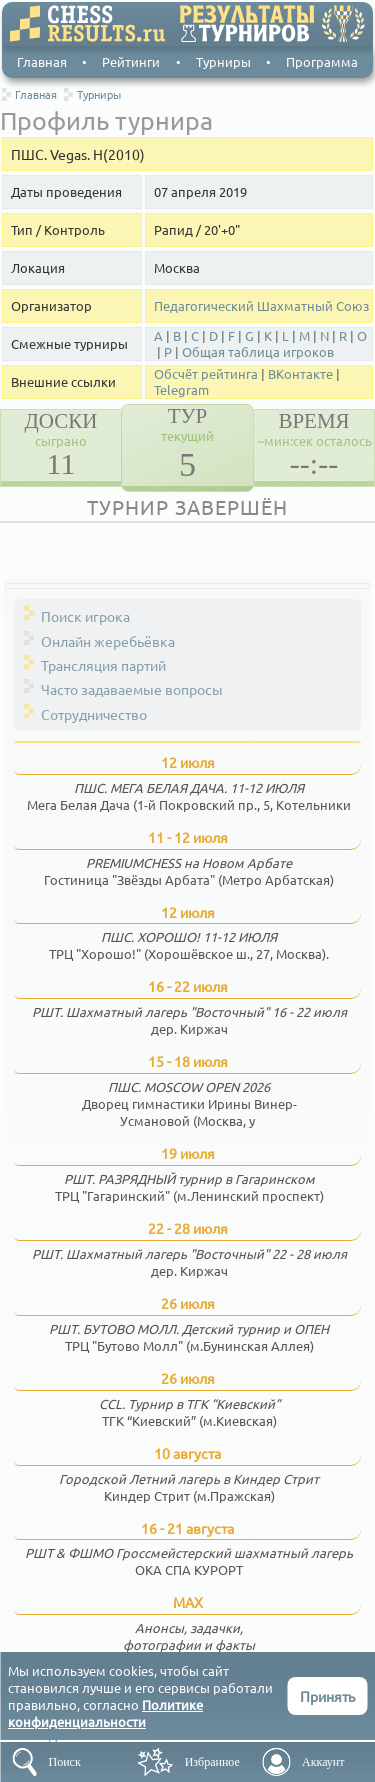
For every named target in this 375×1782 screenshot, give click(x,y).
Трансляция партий (103, 665)
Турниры (223, 61)
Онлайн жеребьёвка (108, 641)
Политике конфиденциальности (105, 1713)
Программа (322, 61)
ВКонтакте (300, 374)
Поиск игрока (85, 616)
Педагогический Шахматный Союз (261, 306)
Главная (42, 61)
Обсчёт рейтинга (206, 374)
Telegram (181, 390)
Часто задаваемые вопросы (132, 689)
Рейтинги (131, 61)
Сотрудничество (94, 714)
